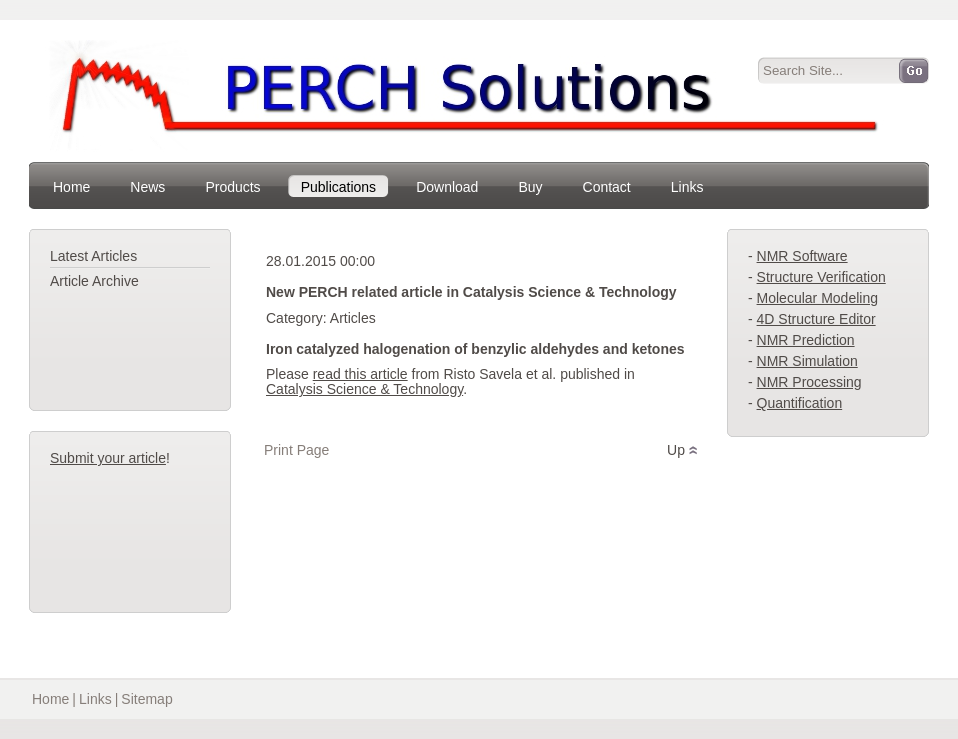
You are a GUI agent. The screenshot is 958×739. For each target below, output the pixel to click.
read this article (360, 374)
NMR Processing (809, 382)
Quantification (800, 403)
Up (676, 450)
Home (50, 699)
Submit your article (108, 458)
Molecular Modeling (817, 298)
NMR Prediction (806, 340)
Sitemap (146, 699)
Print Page (296, 450)
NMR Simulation (807, 361)
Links (95, 699)
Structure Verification (821, 277)
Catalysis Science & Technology (364, 389)
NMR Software (802, 256)
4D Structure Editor (816, 319)
